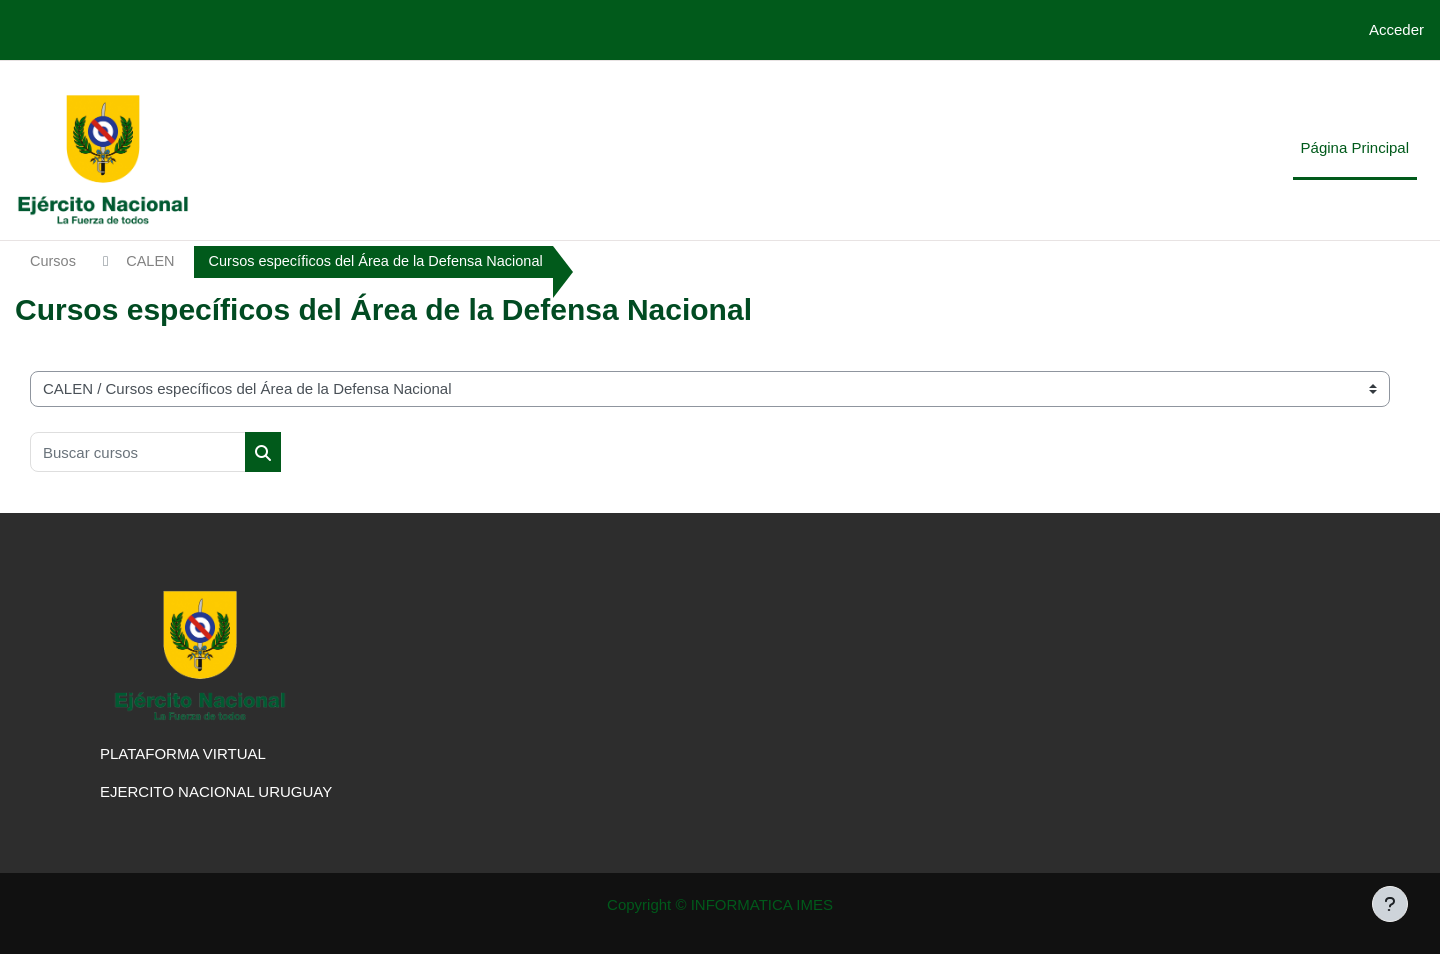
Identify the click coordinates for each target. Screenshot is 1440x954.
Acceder (1396, 29)
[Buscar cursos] (138, 453)
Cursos (54, 261)
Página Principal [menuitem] (1355, 147)
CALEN (153, 261)
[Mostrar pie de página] (1390, 904)
